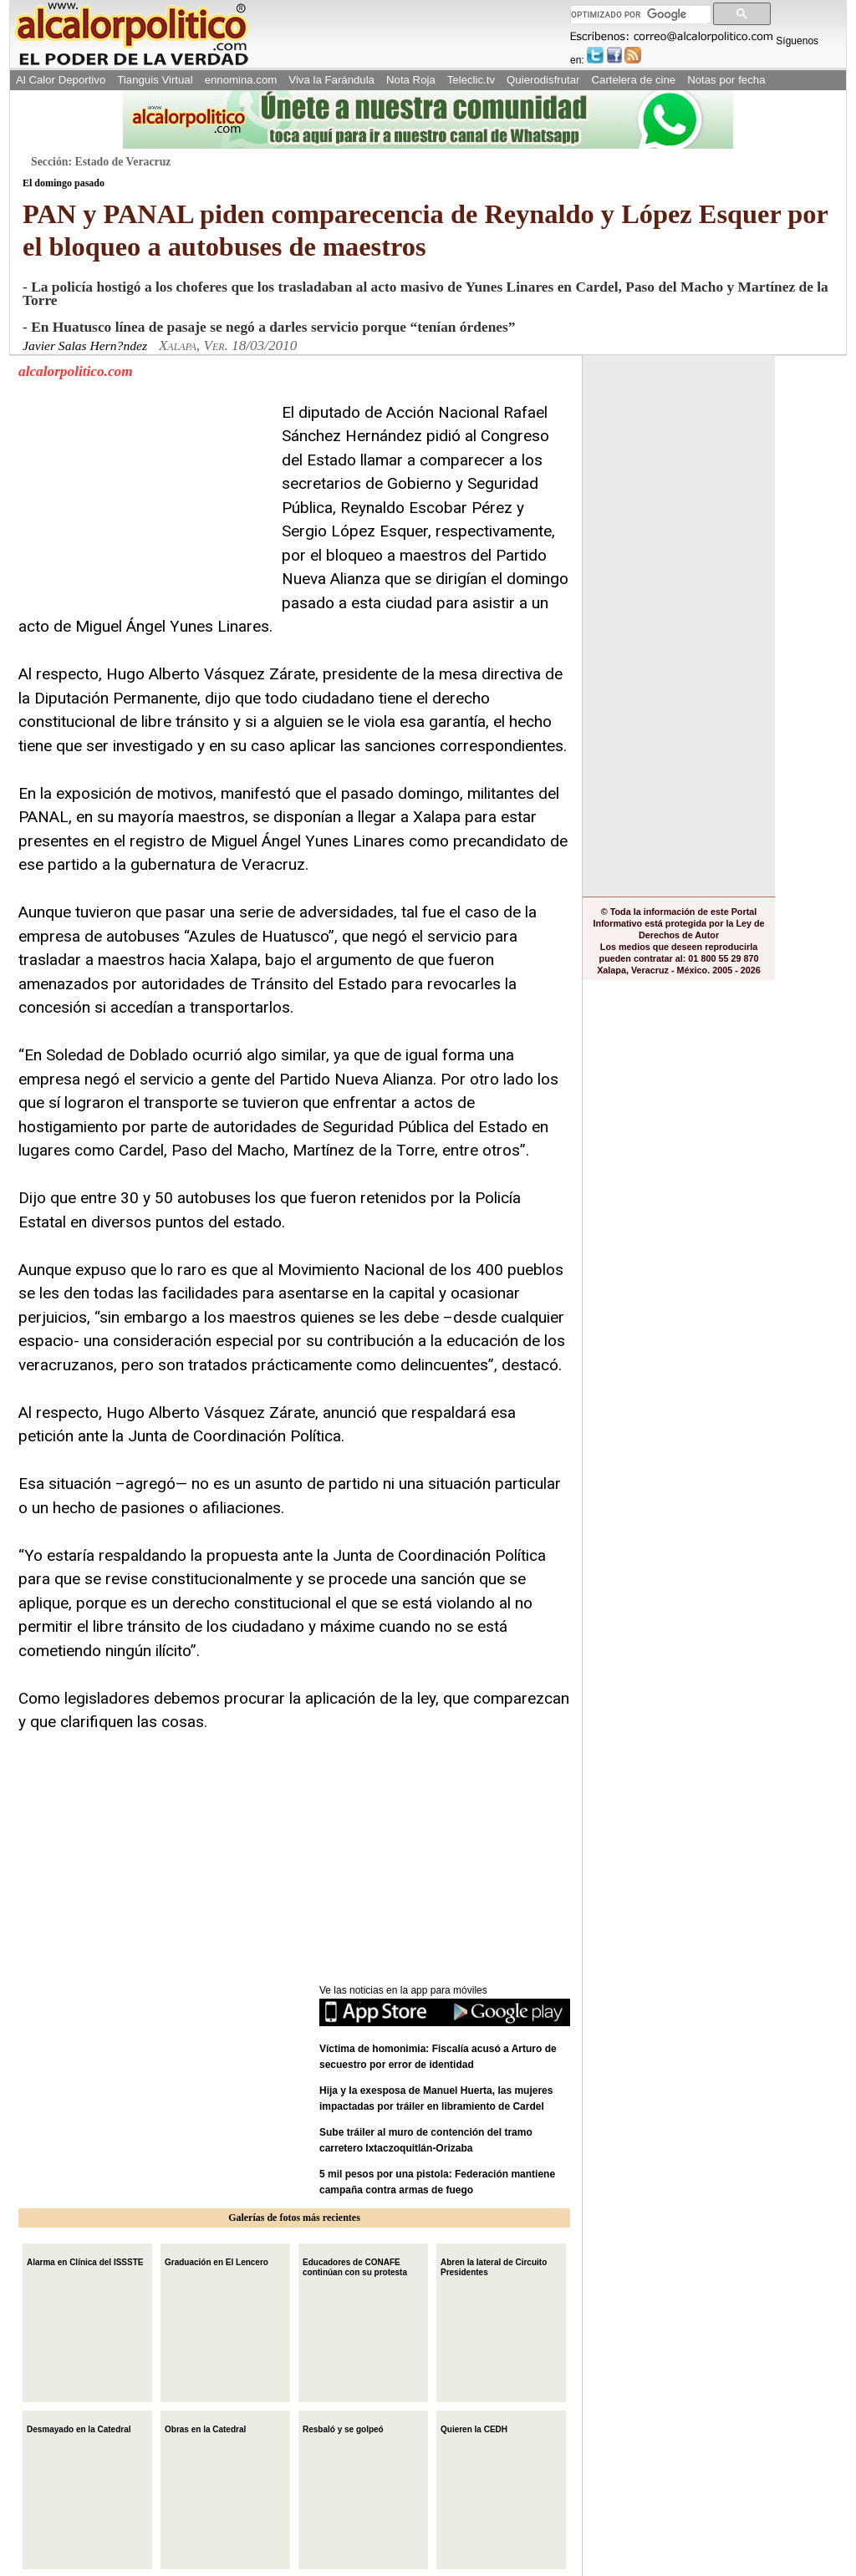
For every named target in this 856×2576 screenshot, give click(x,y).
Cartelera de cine (634, 80)
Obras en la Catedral (205, 2427)
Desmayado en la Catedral (79, 2427)
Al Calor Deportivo (60, 80)
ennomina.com (241, 80)
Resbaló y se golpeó (343, 2427)
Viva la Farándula (331, 80)
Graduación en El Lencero (216, 2260)
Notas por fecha (726, 80)
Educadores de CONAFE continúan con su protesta (355, 2265)
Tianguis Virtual (154, 80)
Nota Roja (411, 80)
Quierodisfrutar (543, 80)
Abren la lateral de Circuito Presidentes (494, 2265)
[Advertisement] (143, 505)
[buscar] (639, 14)
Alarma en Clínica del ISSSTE (85, 2260)
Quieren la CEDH (474, 2427)
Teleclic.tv (471, 80)
